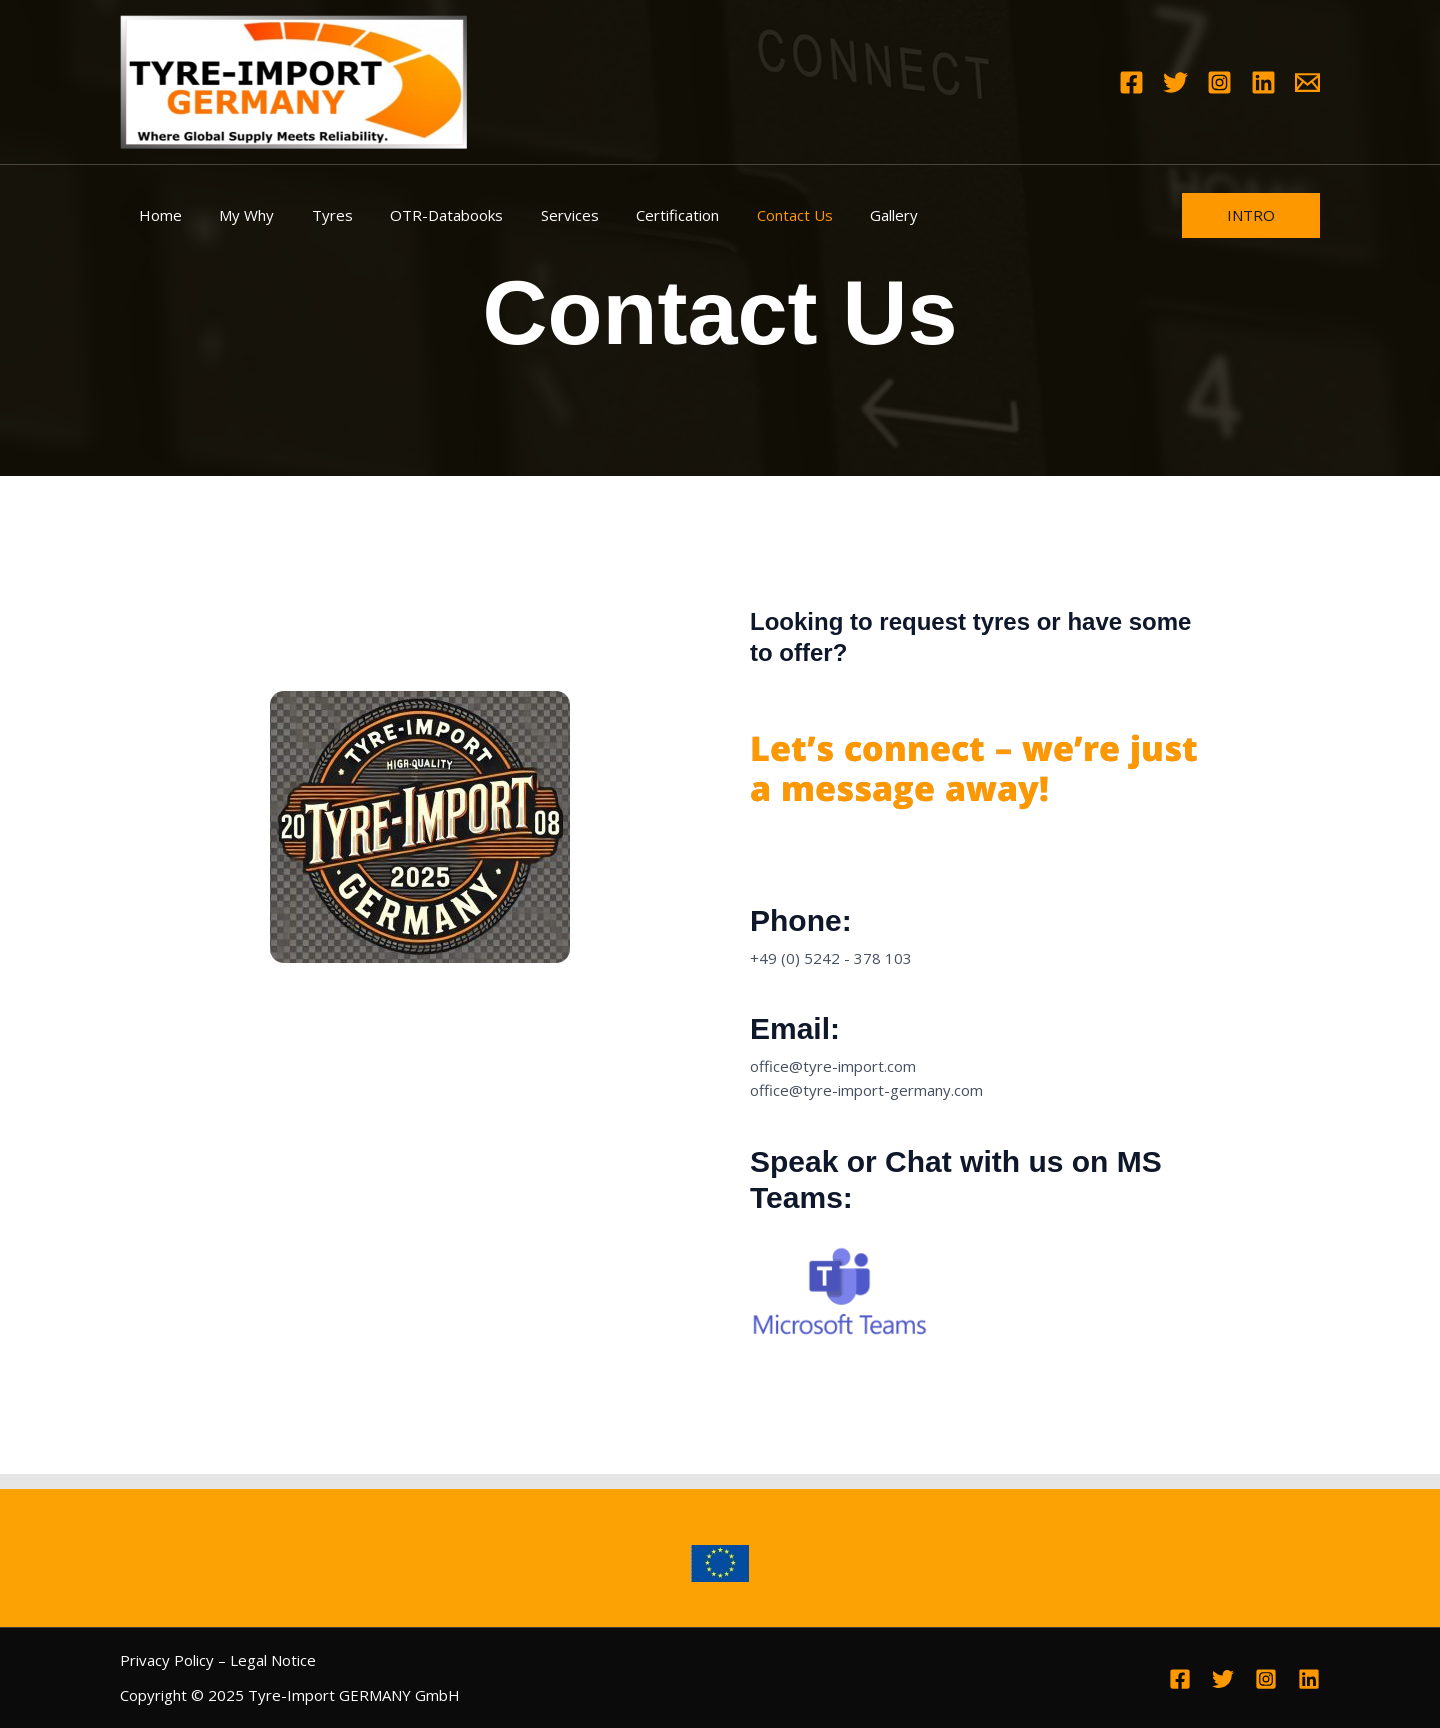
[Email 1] (1307, 82)
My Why (235, 215)
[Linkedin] (1263, 82)
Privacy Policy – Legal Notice (218, 1660)
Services (536, 215)
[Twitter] (1175, 82)
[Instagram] (1219, 82)
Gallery (838, 215)
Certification (636, 215)
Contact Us (746, 215)
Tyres (313, 215)
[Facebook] (1131, 82)
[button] (1251, 215)
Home (156, 215)
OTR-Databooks (420, 215)
